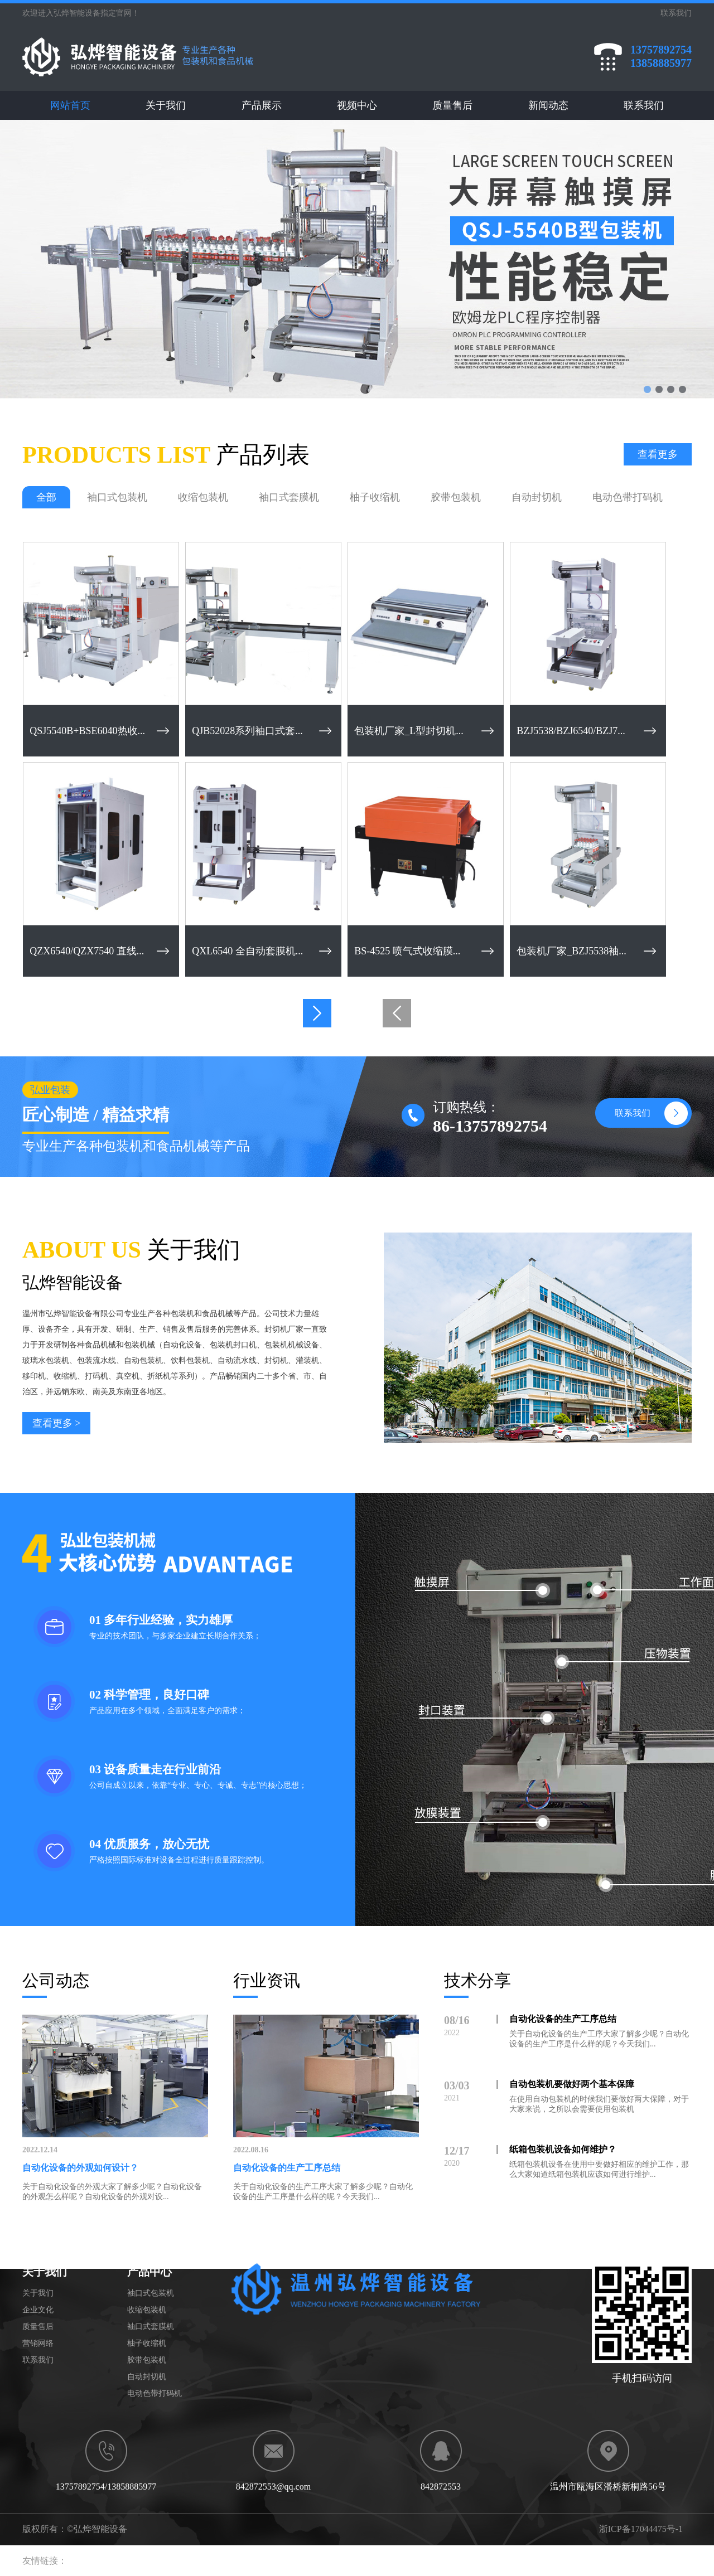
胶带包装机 (456, 497)
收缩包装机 (203, 497)
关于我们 (166, 105)
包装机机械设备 (291, 1345)
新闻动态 (548, 105)
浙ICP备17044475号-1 (641, 2529)
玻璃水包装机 (45, 1360)
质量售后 (452, 105)
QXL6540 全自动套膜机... (247, 951)
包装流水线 (96, 1360)
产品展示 (262, 105)
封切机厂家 (283, 1329)
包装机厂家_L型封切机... (409, 730)
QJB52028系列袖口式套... (247, 730)
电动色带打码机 (627, 497)
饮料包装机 (190, 1360)
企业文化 (38, 2310)
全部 (46, 497)
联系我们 (644, 105)
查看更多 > (56, 1423)
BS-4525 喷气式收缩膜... (407, 951)
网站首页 (70, 105)
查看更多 (658, 454)
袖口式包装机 (117, 497)
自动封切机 (537, 497)
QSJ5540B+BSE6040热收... (87, 730)
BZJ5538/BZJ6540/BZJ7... (571, 730)
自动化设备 (182, 1345)
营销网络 (38, 2343)
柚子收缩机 (375, 497)
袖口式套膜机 (289, 497)
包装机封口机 (233, 1345)
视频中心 (357, 105)
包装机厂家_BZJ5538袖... (571, 951)
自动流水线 (237, 1360)
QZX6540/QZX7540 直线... (87, 951)
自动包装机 (143, 1360)
